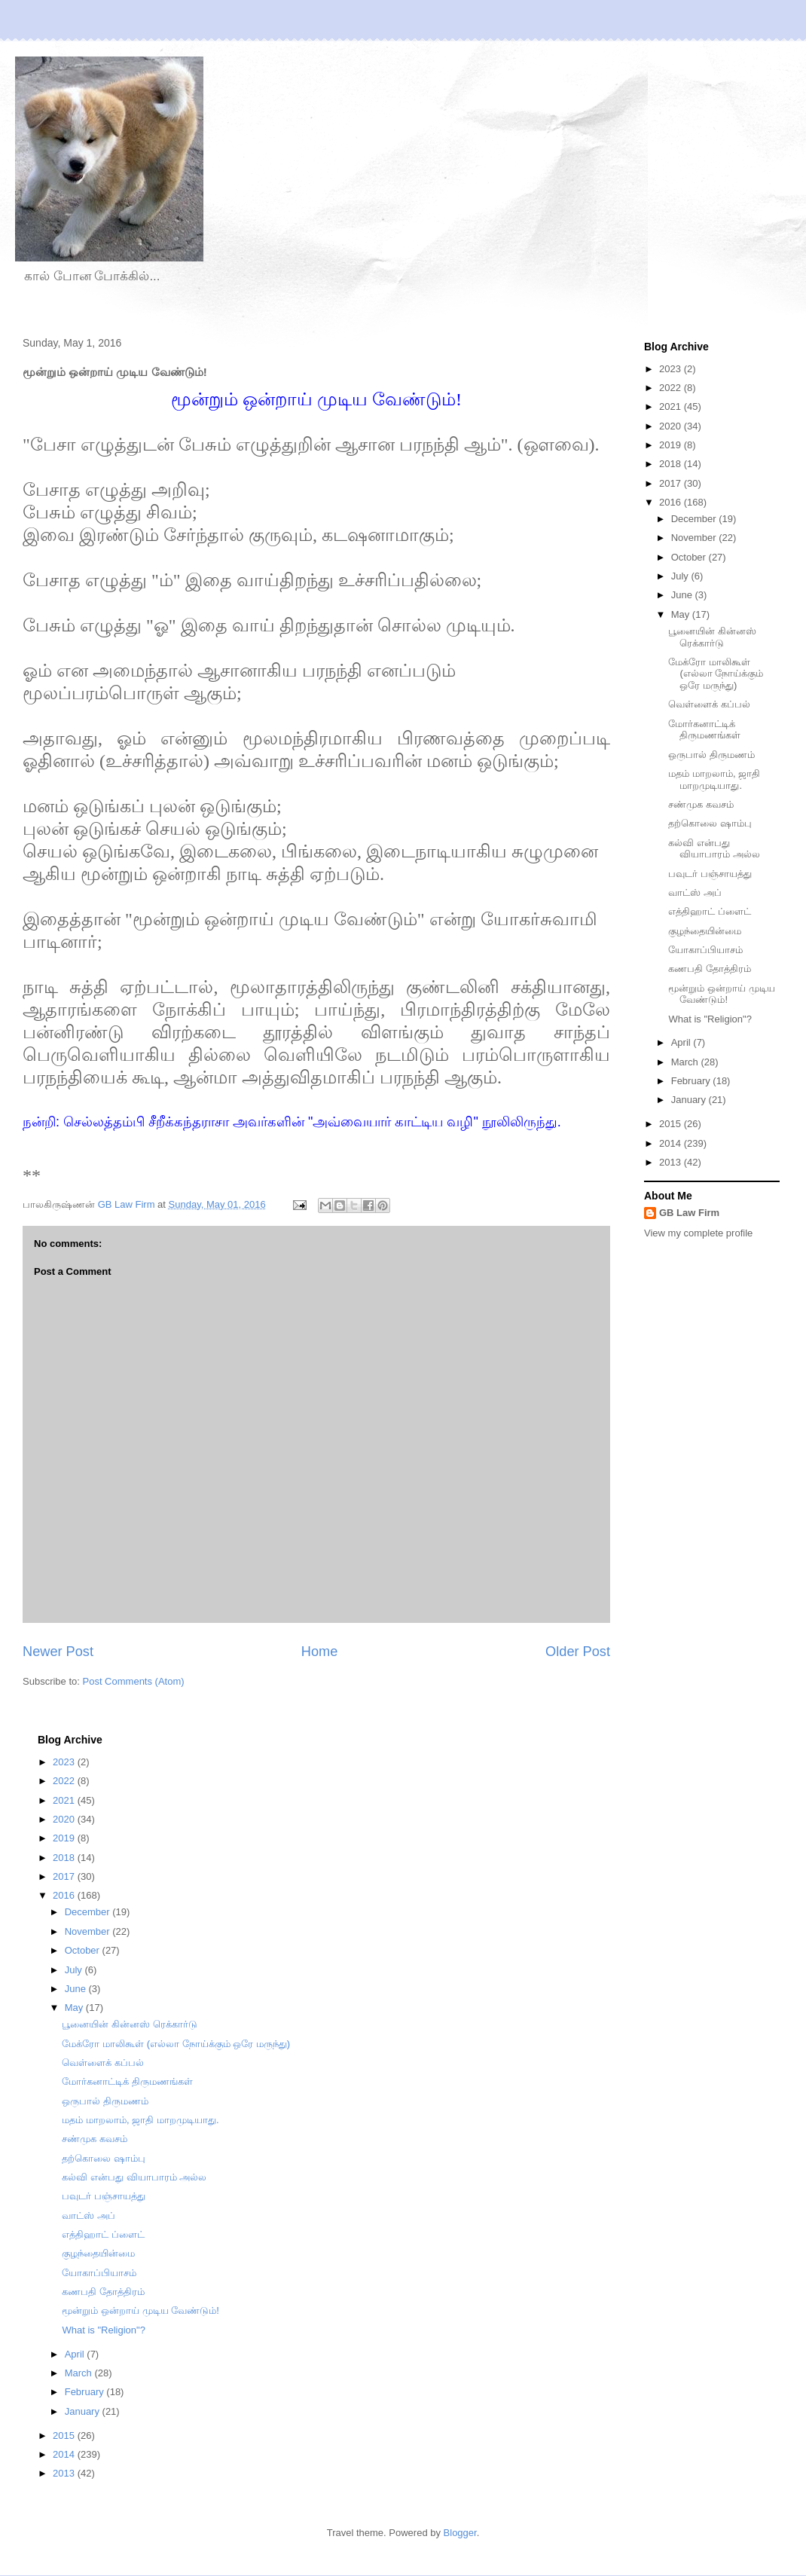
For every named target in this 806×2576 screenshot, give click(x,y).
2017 (671, 483)
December (695, 518)
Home (319, 1651)
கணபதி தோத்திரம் (709, 968)
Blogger (460, 2532)
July (681, 576)
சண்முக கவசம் (701, 804)
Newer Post (58, 1651)
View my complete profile (698, 1233)
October (690, 557)
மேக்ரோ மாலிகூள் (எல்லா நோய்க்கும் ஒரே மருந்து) (715, 673)
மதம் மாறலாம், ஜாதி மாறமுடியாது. (714, 779)
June (683, 594)
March (686, 1062)
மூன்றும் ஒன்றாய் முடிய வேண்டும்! (721, 994)
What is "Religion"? (709, 1019)
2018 (671, 463)
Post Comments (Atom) (134, 1681)
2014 (671, 1143)
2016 (671, 502)
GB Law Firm (689, 1212)
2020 (671, 426)
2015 (671, 1123)
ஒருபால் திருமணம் (711, 754)
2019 (671, 445)
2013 (671, 1162)
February (692, 1080)
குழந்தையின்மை (704, 931)
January (690, 1099)
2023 (671, 368)
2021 (671, 406)
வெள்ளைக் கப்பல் (709, 704)
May (681, 614)
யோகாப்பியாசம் (705, 949)
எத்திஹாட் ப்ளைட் (709, 911)
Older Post (577, 1651)
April (682, 1042)
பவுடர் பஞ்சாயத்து (710, 873)
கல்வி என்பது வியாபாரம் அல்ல (714, 848)
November (695, 537)
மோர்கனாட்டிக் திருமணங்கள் (704, 729)
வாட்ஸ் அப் (695, 892)
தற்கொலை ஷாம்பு (710, 823)
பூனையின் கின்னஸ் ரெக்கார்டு (712, 637)
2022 (671, 387)
